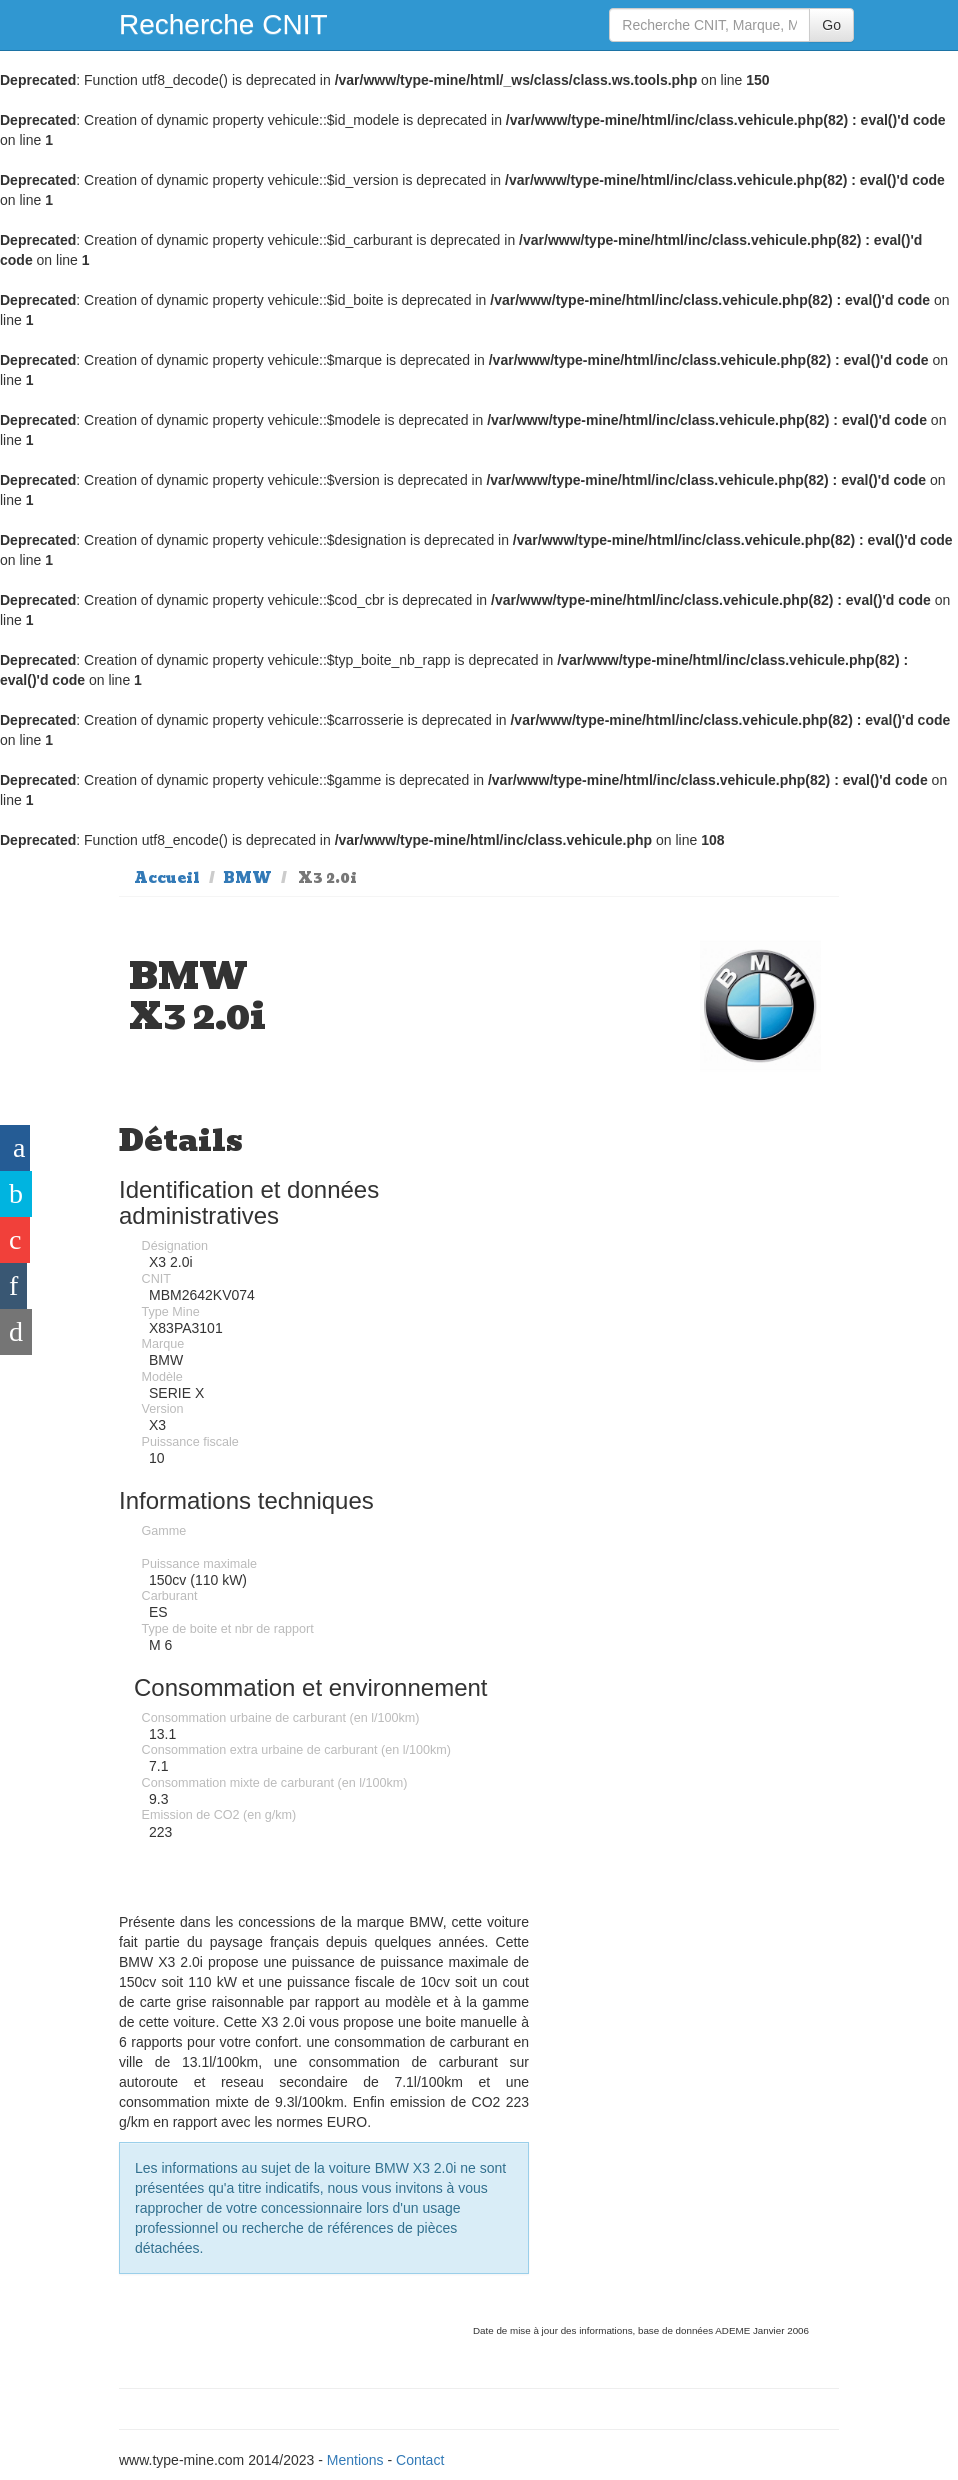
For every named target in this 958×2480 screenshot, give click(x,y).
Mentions (355, 2460)
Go (831, 25)
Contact (420, 2460)
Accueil (167, 878)
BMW (247, 878)
